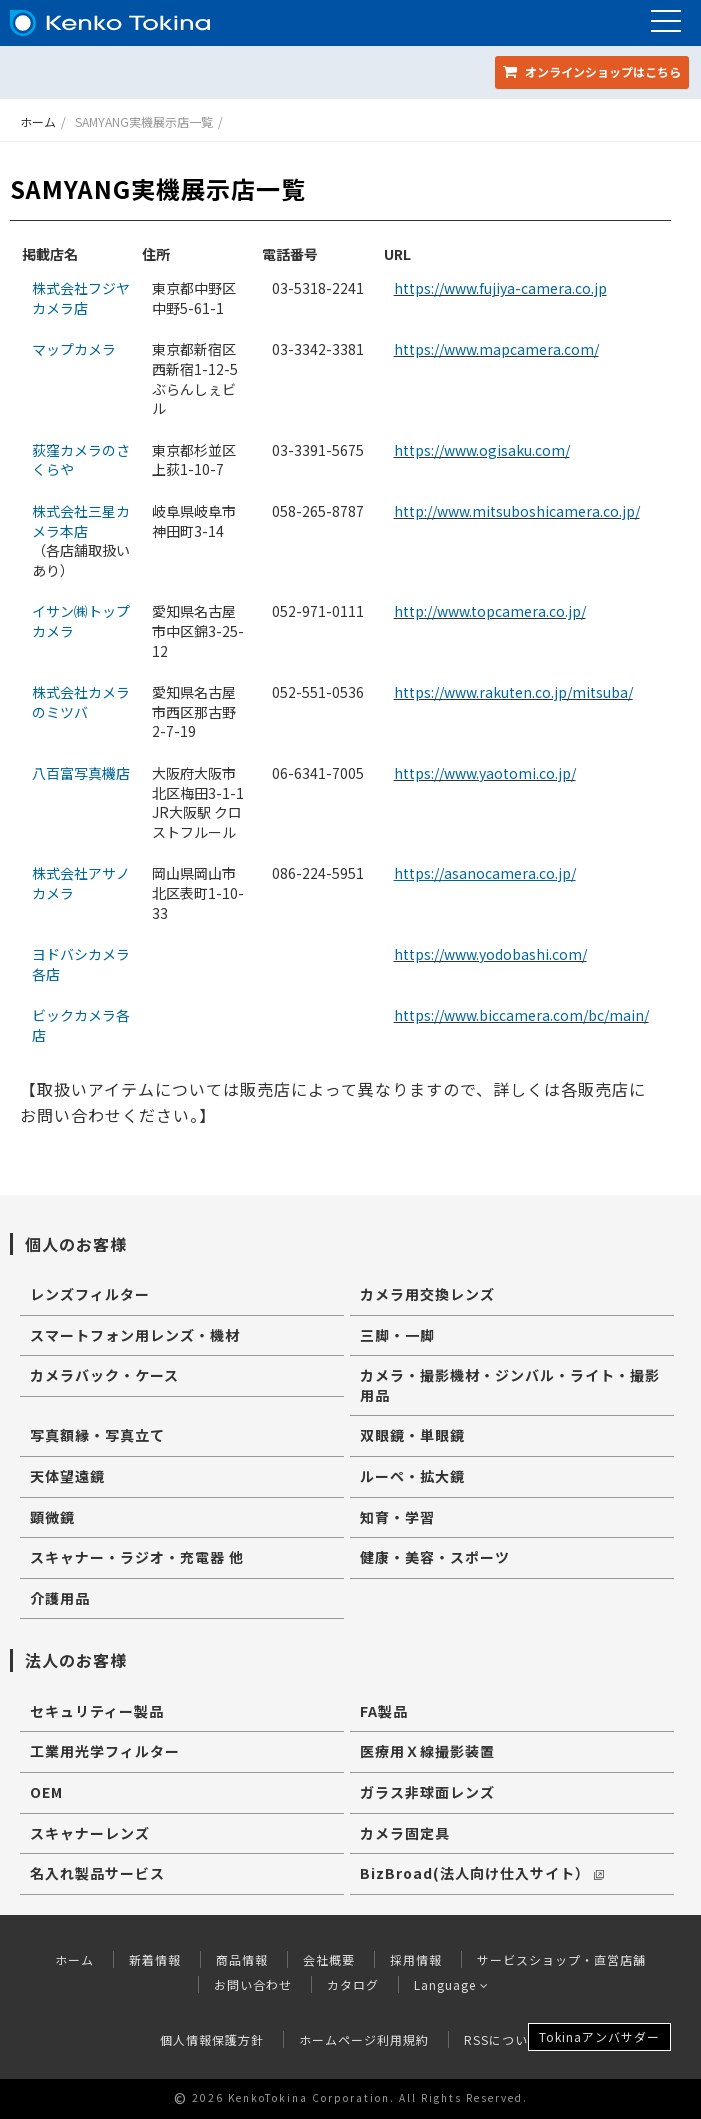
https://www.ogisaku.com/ (482, 450)
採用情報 (416, 1959)
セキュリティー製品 (97, 1711)
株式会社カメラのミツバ (81, 702)
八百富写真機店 (81, 773)
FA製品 (384, 1711)
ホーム (38, 121)
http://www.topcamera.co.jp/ (490, 611)
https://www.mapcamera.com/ (496, 349)
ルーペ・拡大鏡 (412, 1476)
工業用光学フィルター (105, 1751)
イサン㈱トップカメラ (81, 621)
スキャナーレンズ (90, 1833)
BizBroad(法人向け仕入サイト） (482, 1873)
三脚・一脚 (397, 1335)
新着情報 (155, 1959)
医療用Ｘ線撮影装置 (427, 1751)
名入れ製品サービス (97, 1873)
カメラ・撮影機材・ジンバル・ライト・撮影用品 (510, 1385)
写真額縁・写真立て (97, 1435)
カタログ (353, 1984)
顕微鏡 (52, 1517)
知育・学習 (397, 1517)
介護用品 (60, 1598)
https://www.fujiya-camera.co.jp (500, 288)
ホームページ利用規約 (364, 2039)
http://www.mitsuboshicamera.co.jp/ (517, 511)
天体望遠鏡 (67, 1476)
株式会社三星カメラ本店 (81, 521)
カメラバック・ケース (104, 1375)
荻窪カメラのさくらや (81, 460)
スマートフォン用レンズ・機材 (135, 1335)
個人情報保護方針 (212, 2039)
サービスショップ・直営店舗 (561, 1959)
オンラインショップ (592, 71)
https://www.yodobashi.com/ (490, 954)
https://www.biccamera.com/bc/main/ (521, 1015)
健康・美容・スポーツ (435, 1557)
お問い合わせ (253, 1984)
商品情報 (242, 1959)
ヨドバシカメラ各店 (81, 964)
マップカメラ (74, 349)
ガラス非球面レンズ (427, 1792)
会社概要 (329, 1959)
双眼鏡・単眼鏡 (412, 1435)
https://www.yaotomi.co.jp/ (485, 773)
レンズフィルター (90, 1294)
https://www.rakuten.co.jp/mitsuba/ (513, 692)
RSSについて (502, 2039)
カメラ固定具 (405, 1833)
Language (451, 1984)
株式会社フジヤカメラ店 (81, 298)
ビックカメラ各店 (81, 1025)
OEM (46, 1792)
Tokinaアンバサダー (599, 2036)
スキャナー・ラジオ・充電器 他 (137, 1557)
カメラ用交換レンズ (427, 1294)
